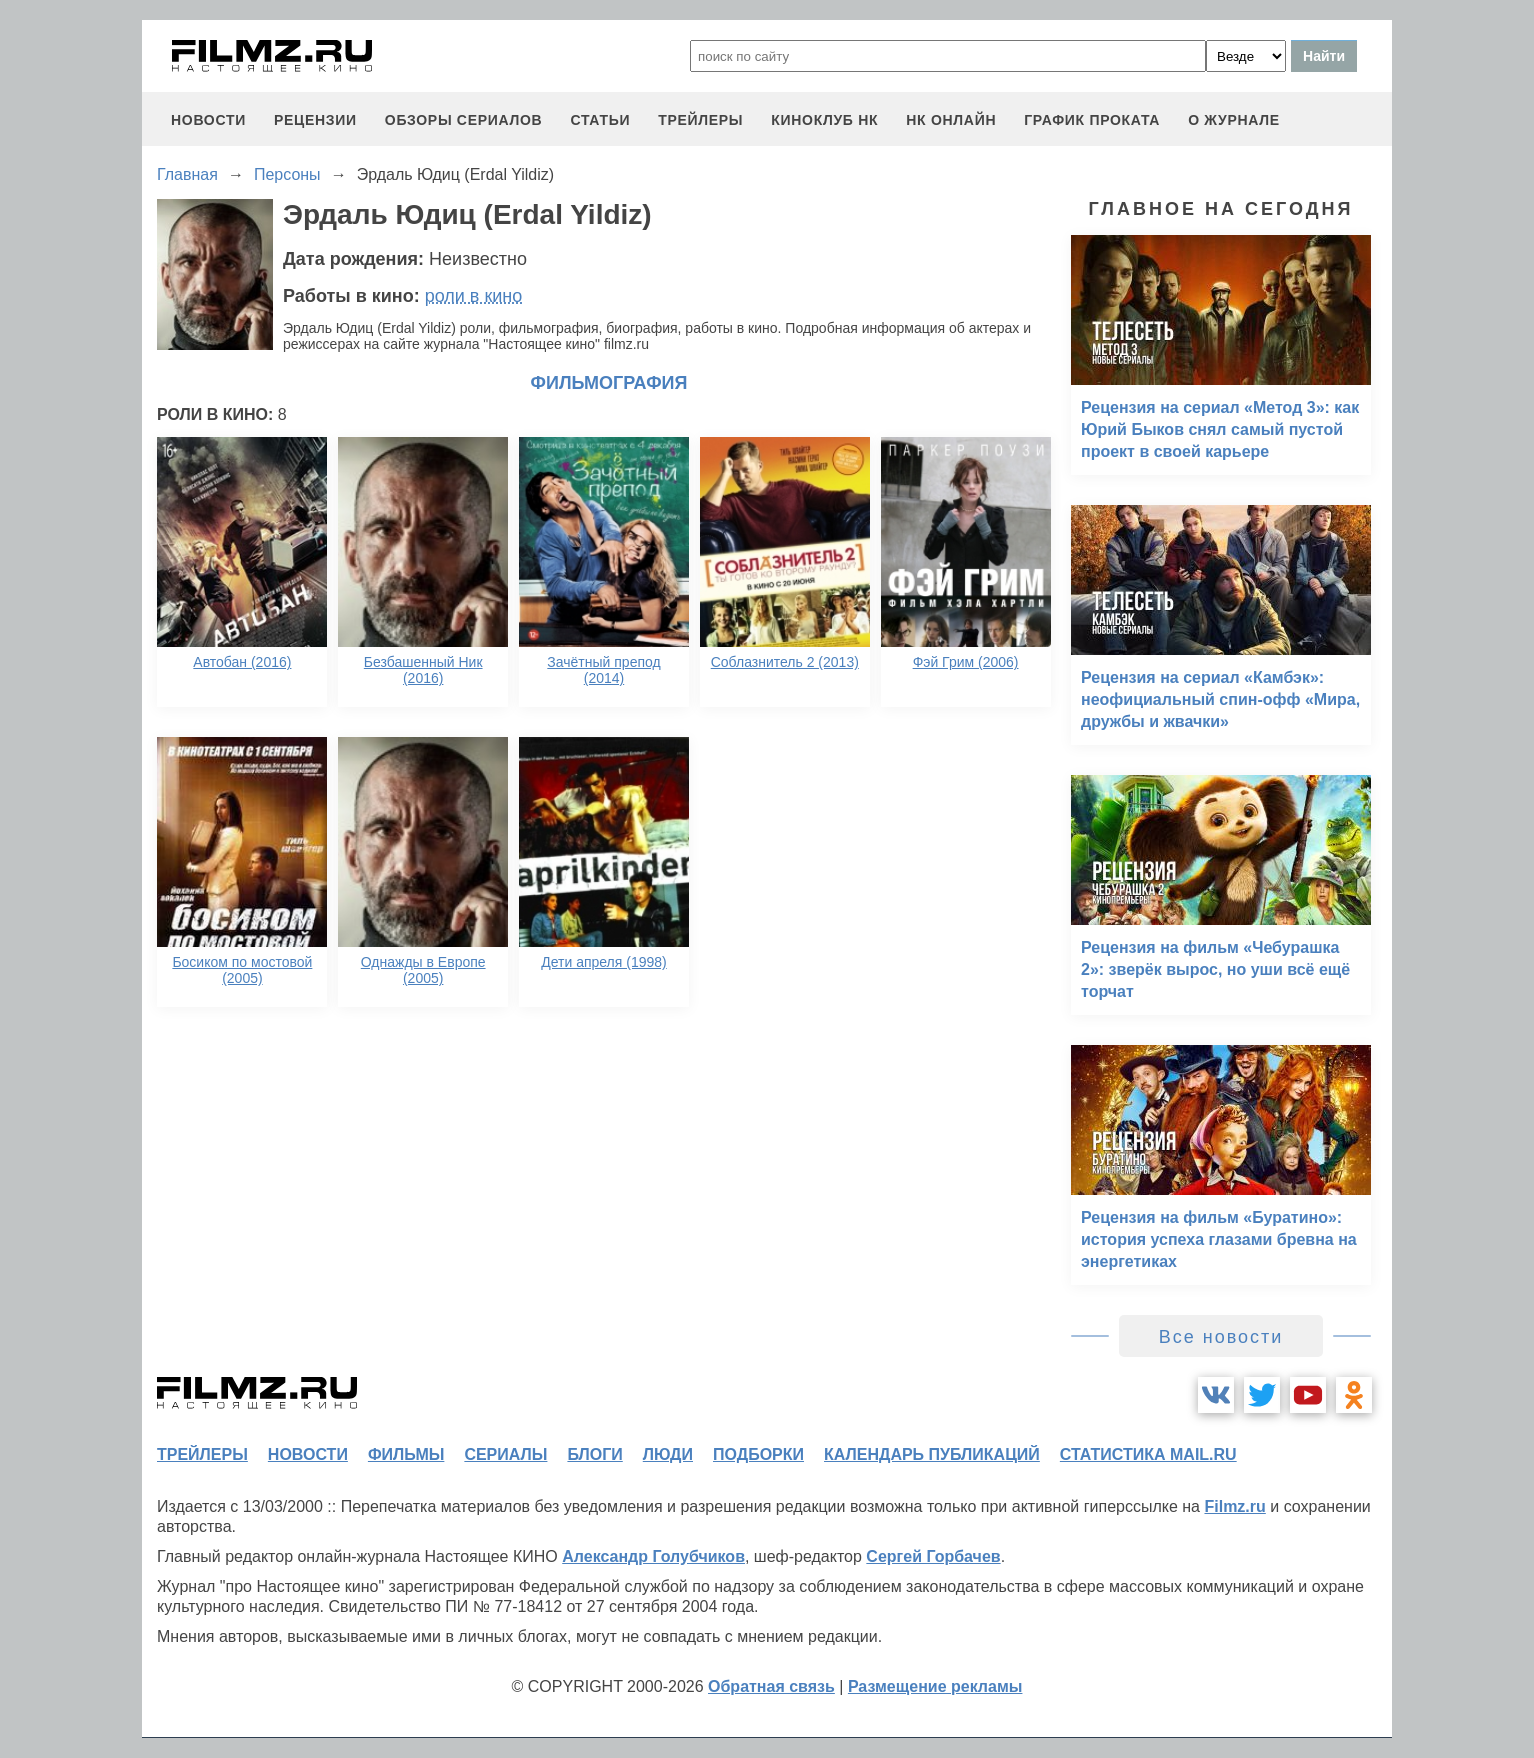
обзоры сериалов (464, 120)
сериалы (505, 1454)
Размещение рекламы (935, 1686)
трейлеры (700, 120)
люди (668, 1454)
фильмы (406, 1454)
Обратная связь (771, 1686)
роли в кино (474, 296)
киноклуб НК (824, 120)
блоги (594, 1454)
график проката (1092, 120)
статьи (600, 120)
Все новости (1221, 1337)
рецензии (315, 120)
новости (208, 120)
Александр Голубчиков (653, 1556)
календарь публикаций (932, 1454)
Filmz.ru (1234, 1506)
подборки (758, 1454)
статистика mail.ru (1148, 1454)
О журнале (1234, 120)
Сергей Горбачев (933, 1556)
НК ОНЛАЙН (951, 120)
